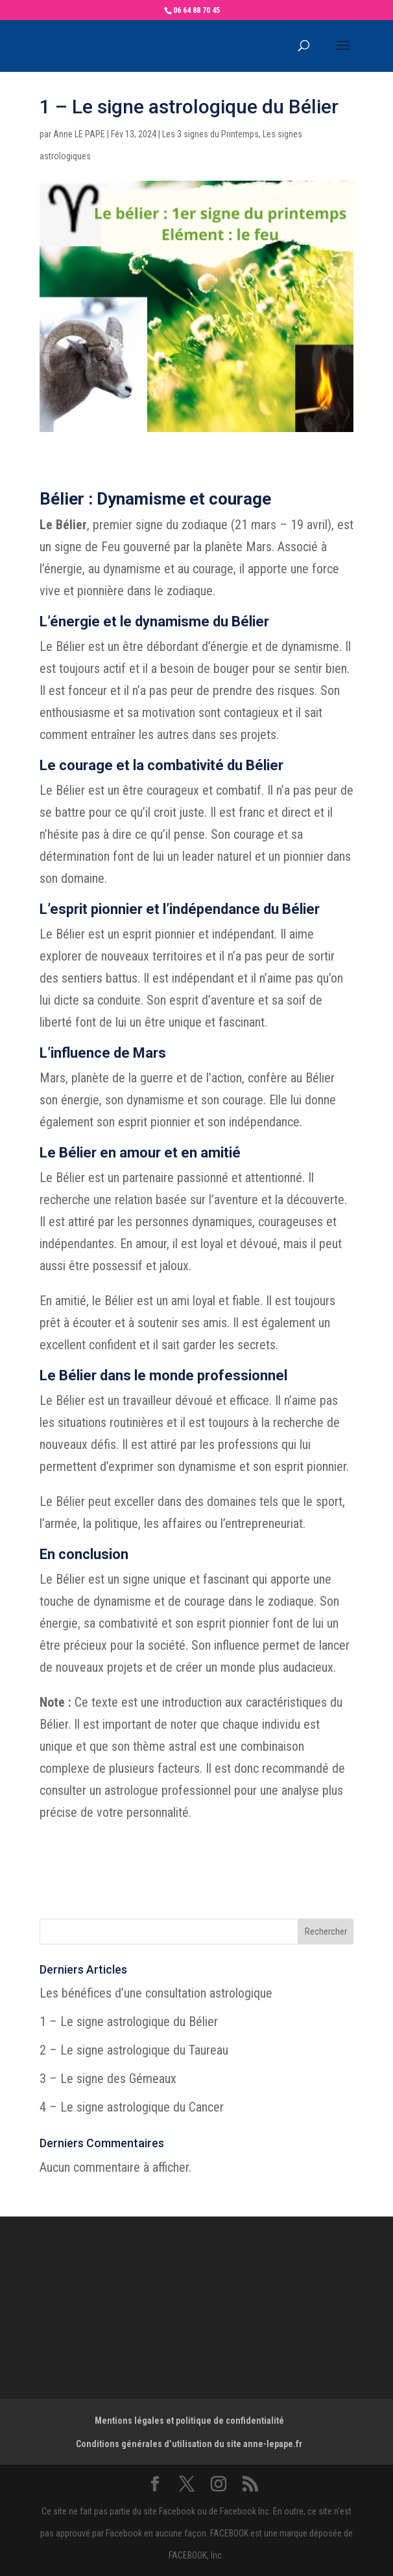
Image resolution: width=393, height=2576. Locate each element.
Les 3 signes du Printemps (210, 134)
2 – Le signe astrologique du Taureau (134, 2050)
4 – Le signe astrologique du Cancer (132, 2107)
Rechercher (326, 1931)
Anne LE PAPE (79, 134)
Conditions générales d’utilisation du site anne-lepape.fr (189, 2444)
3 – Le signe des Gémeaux (108, 2078)
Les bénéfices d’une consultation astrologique (156, 1993)
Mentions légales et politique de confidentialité (189, 2420)
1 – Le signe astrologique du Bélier (129, 2021)
